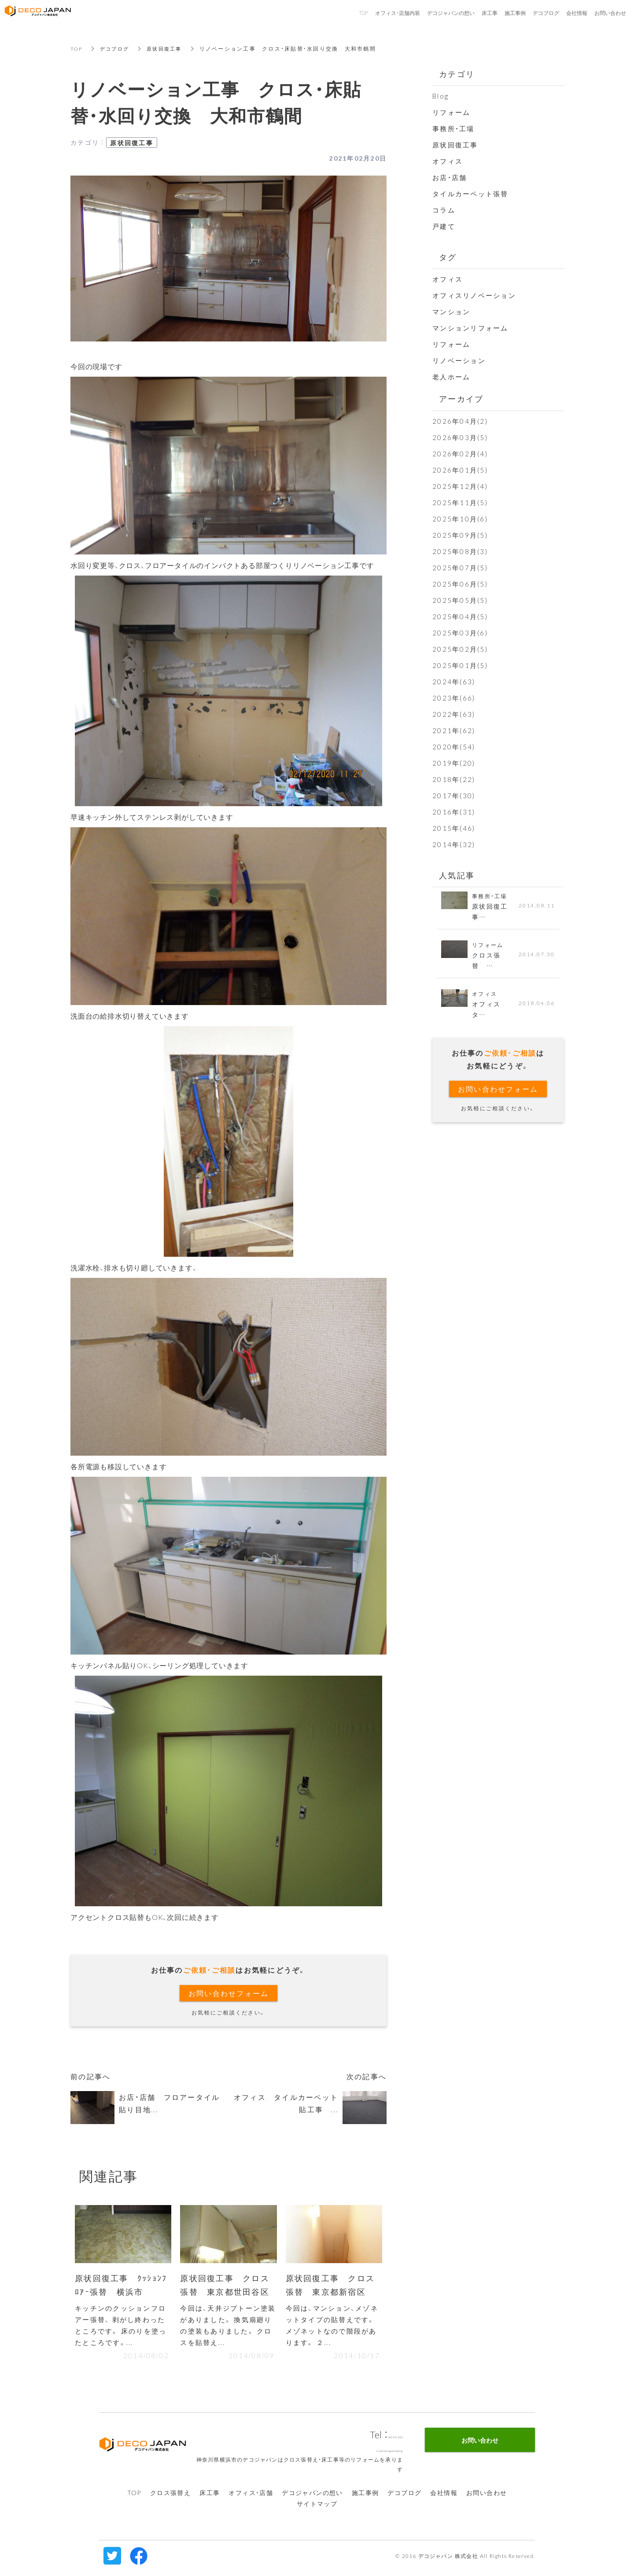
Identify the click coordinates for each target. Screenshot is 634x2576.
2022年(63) (453, 714)
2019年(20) (453, 763)
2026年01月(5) (460, 470)
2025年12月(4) (460, 486)
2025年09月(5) (460, 535)
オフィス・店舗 (251, 2497)
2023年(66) (453, 698)
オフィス (447, 161)
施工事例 (365, 2497)
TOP (77, 48)
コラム (443, 210)
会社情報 (443, 2497)
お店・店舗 (449, 177)
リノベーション (459, 360)
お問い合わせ (486, 2497)
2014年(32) (453, 844)
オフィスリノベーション (474, 295)
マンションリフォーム (470, 328)
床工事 (209, 2497)
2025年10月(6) (460, 519)
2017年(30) (453, 795)
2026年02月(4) (460, 454)
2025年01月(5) (460, 665)
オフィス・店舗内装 (397, 13)
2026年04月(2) (460, 421)
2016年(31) (453, 812)
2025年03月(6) (460, 633)
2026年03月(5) (460, 437)
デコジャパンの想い (312, 2497)
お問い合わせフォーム (228, 1993)
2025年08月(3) (460, 551)
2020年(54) (453, 747)
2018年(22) (453, 779)
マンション (451, 311)
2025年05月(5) (460, 600)
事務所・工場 (453, 128)
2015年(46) (453, 828)
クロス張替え (170, 2497)
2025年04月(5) (460, 616)
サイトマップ (317, 2508)
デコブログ (117, 48)
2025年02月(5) (460, 649)
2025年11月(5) (460, 502)
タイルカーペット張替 (470, 193)
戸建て (443, 226)
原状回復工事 (169, 48)
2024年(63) (453, 681)
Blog (440, 96)
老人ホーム (451, 377)
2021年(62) (453, 730)
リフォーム (451, 112)
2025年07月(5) (460, 567)
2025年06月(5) (460, 584)
